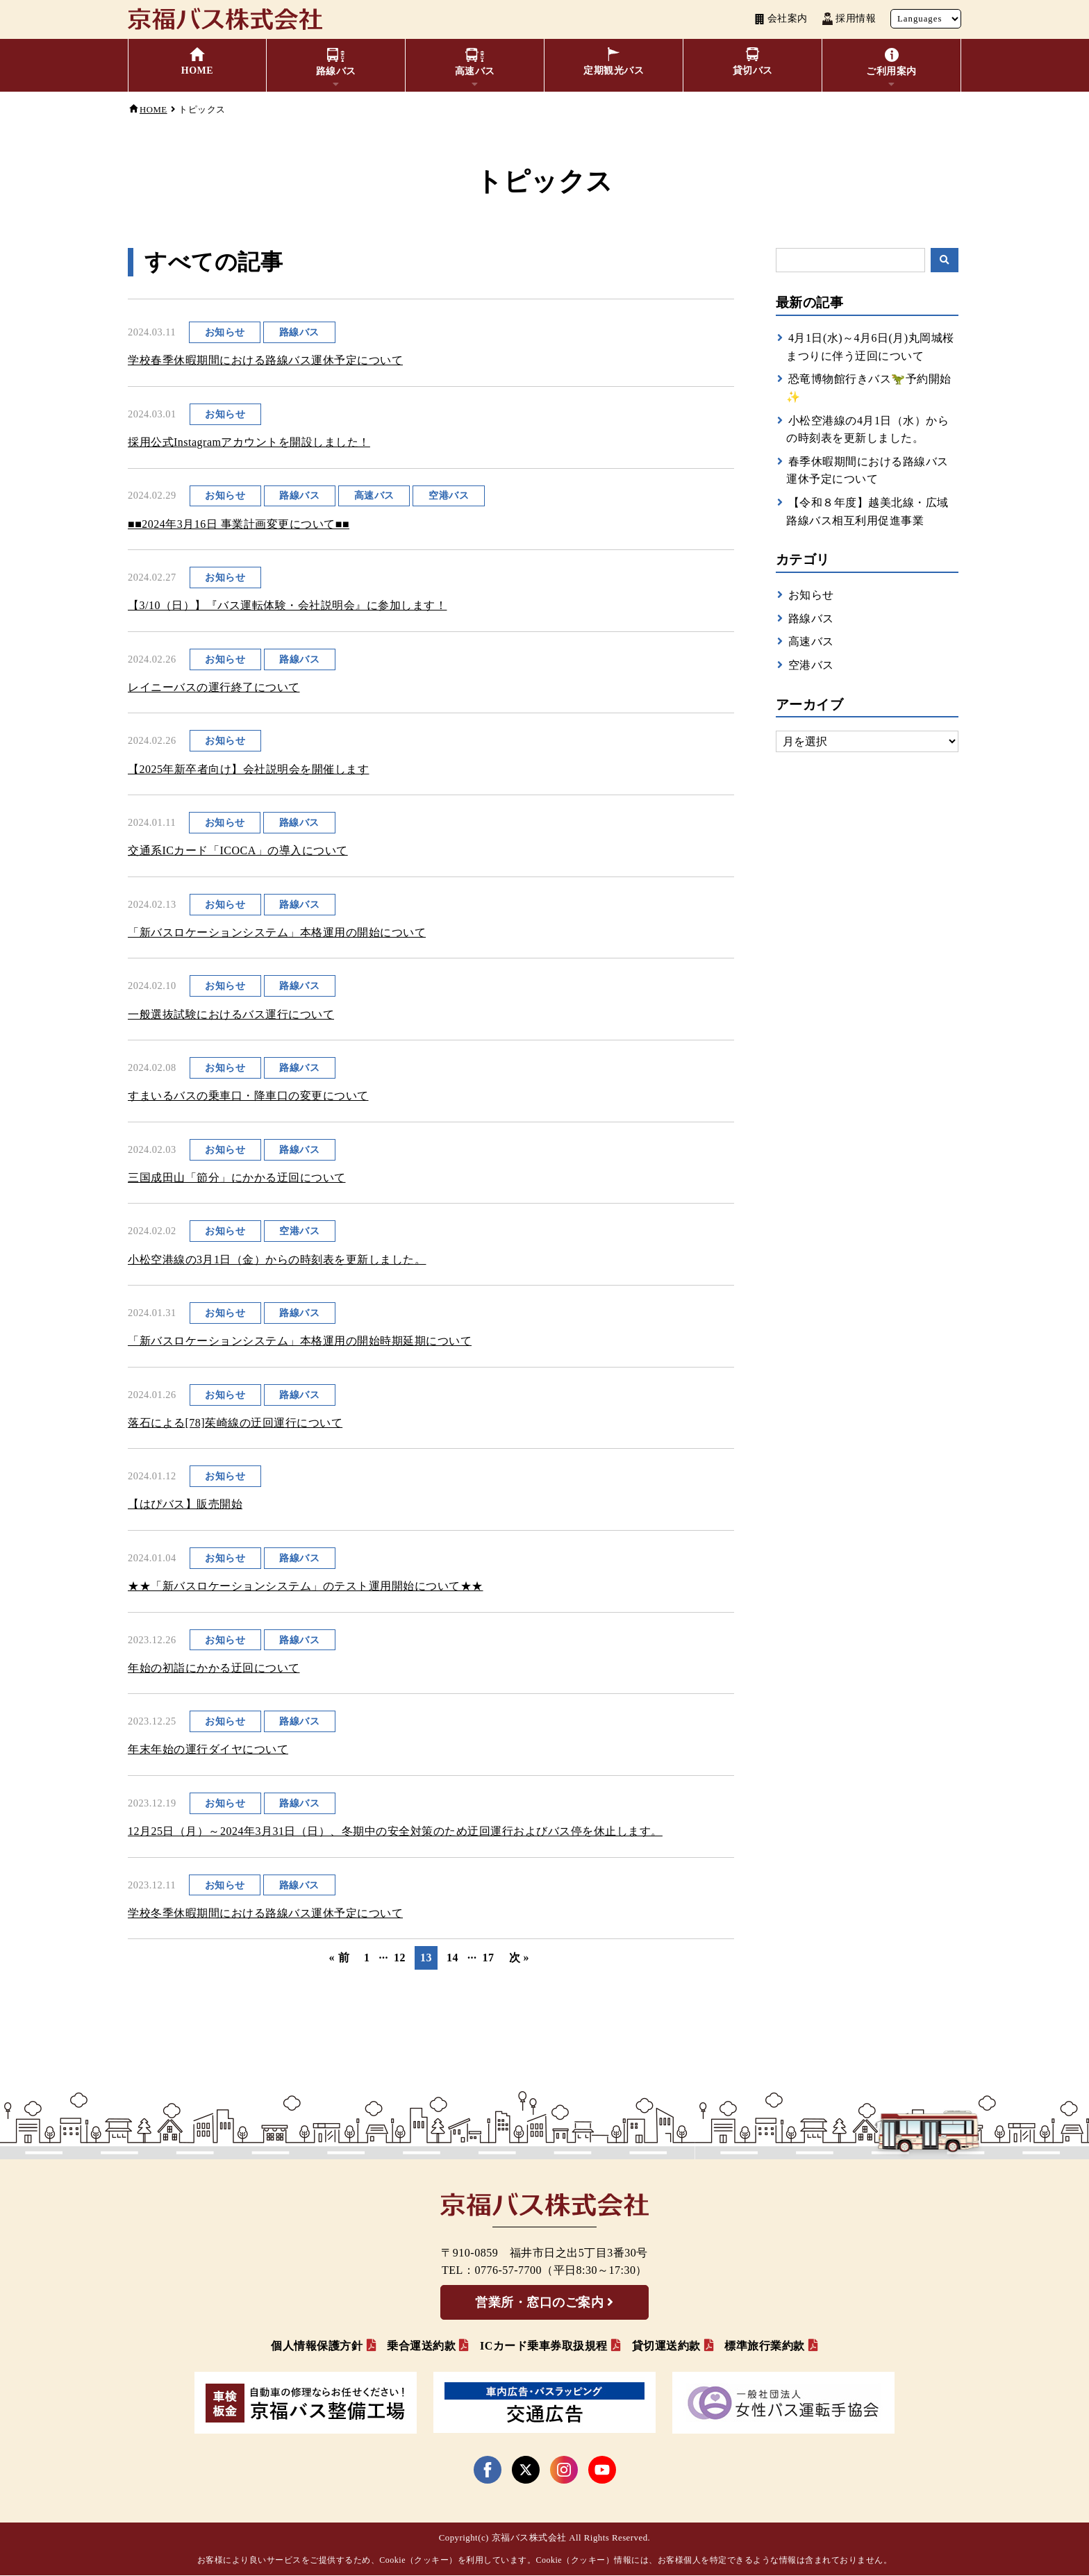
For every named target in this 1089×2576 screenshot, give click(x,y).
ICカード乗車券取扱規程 (544, 2346)
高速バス (811, 641)
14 (452, 1958)
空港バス (811, 665)
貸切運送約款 (666, 2346)
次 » (519, 1958)
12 (400, 1958)
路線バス (811, 618)
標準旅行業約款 (764, 2346)
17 (488, 1958)
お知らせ (811, 595)
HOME (153, 110)
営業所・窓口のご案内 (539, 2303)
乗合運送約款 (421, 2346)
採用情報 (849, 19)
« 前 (339, 1958)
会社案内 (781, 18)
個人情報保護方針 (317, 2346)
